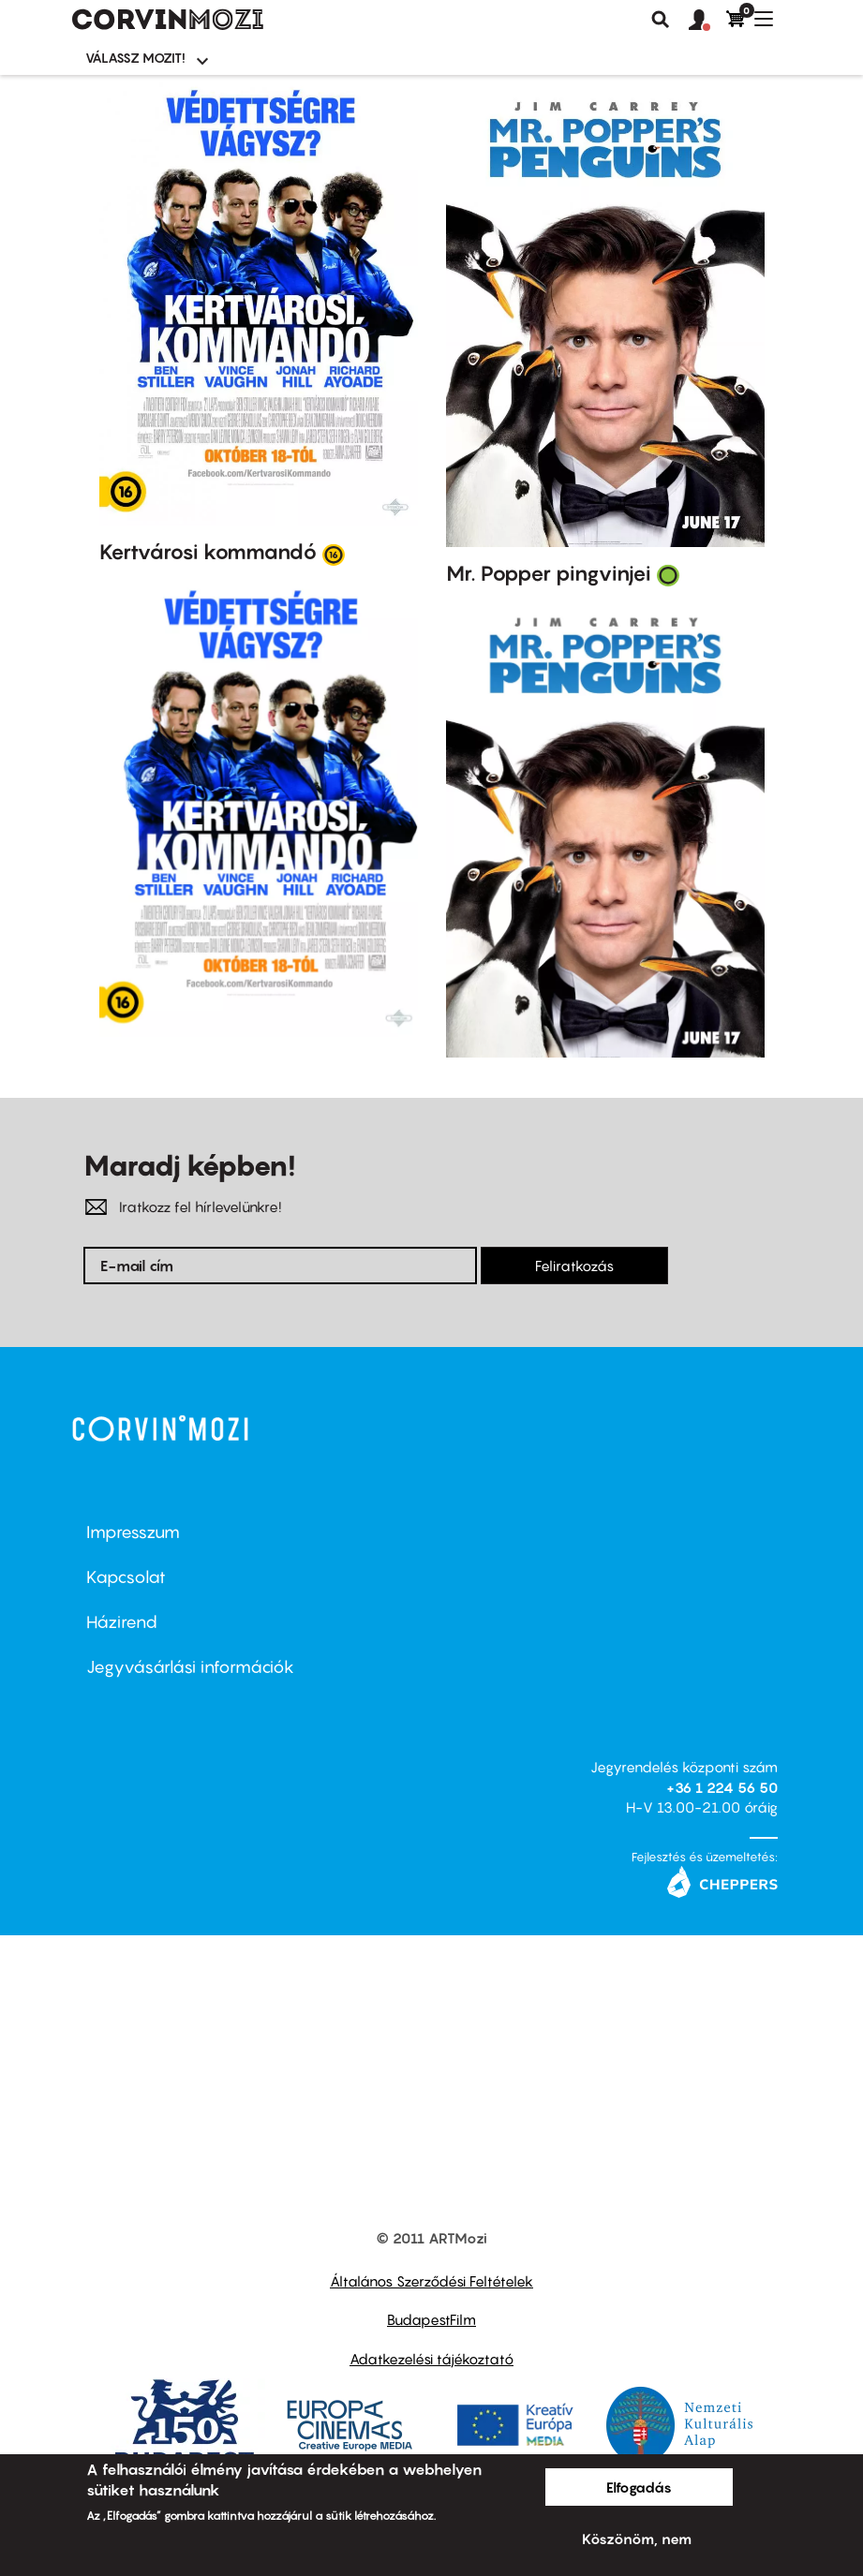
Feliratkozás (574, 1265)
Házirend (121, 1622)
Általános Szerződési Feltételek (431, 2281)
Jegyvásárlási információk (190, 1667)
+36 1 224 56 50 (722, 1787)
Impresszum (133, 1532)
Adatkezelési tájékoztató (431, 2358)
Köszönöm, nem (637, 2538)
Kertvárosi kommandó (208, 552)
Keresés (660, 19)
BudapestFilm (431, 2319)
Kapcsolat (126, 1577)
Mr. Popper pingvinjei (548, 573)
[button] (707, 20)
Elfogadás (639, 2487)
